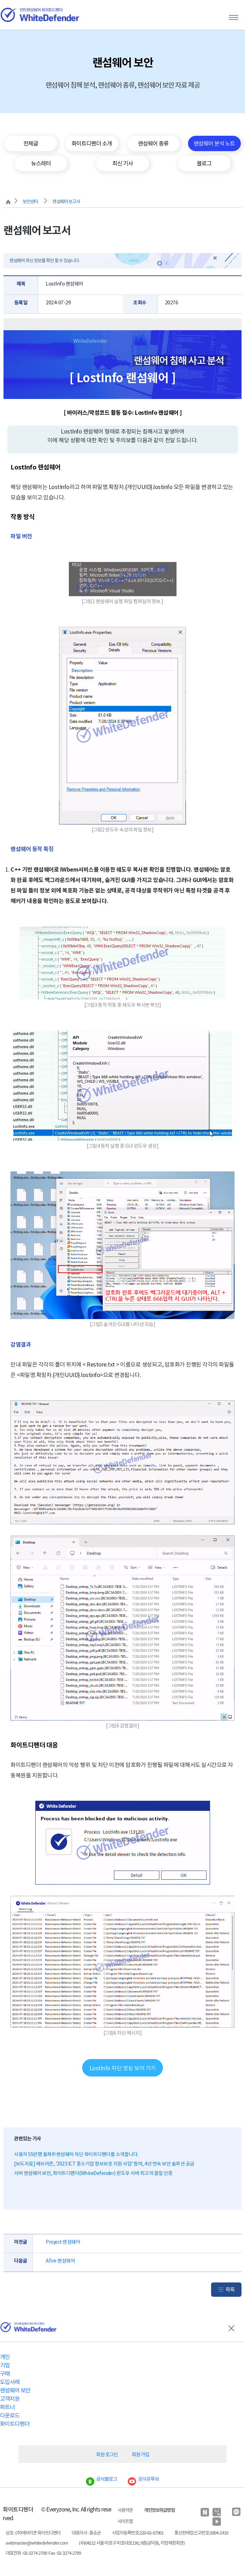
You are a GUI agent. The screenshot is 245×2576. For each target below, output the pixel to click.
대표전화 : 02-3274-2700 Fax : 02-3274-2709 (43, 2553)
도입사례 (10, 2381)
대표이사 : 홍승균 (86, 2533)
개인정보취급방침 (159, 2510)
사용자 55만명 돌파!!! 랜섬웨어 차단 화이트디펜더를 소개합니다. (76, 2154)
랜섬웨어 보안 (15, 2390)
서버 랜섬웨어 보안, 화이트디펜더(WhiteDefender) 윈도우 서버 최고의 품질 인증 (93, 2173)
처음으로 (8, 202)
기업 (5, 2365)
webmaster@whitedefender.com (37, 2543)
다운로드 (10, 2415)
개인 (5, 2356)
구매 (5, 2373)
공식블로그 (101, 2479)
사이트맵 (125, 2521)
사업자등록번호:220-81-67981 (137, 2533)
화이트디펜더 (14, 2423)
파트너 (7, 2407)
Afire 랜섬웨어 (60, 2261)
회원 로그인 (107, 2454)
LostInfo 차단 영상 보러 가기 (122, 2068)
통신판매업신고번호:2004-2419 (201, 2533)
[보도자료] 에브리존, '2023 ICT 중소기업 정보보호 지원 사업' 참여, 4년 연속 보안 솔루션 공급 (104, 2164)
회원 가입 (140, 2454)
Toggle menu (233, 17)
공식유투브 (143, 2479)
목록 (230, 2289)
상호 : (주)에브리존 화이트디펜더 (33, 2533)
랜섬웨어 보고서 (66, 202)
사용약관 (125, 2510)
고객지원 (10, 2398)
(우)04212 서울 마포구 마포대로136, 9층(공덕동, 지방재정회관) (132, 2543)
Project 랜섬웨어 (63, 2242)
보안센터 (30, 202)
